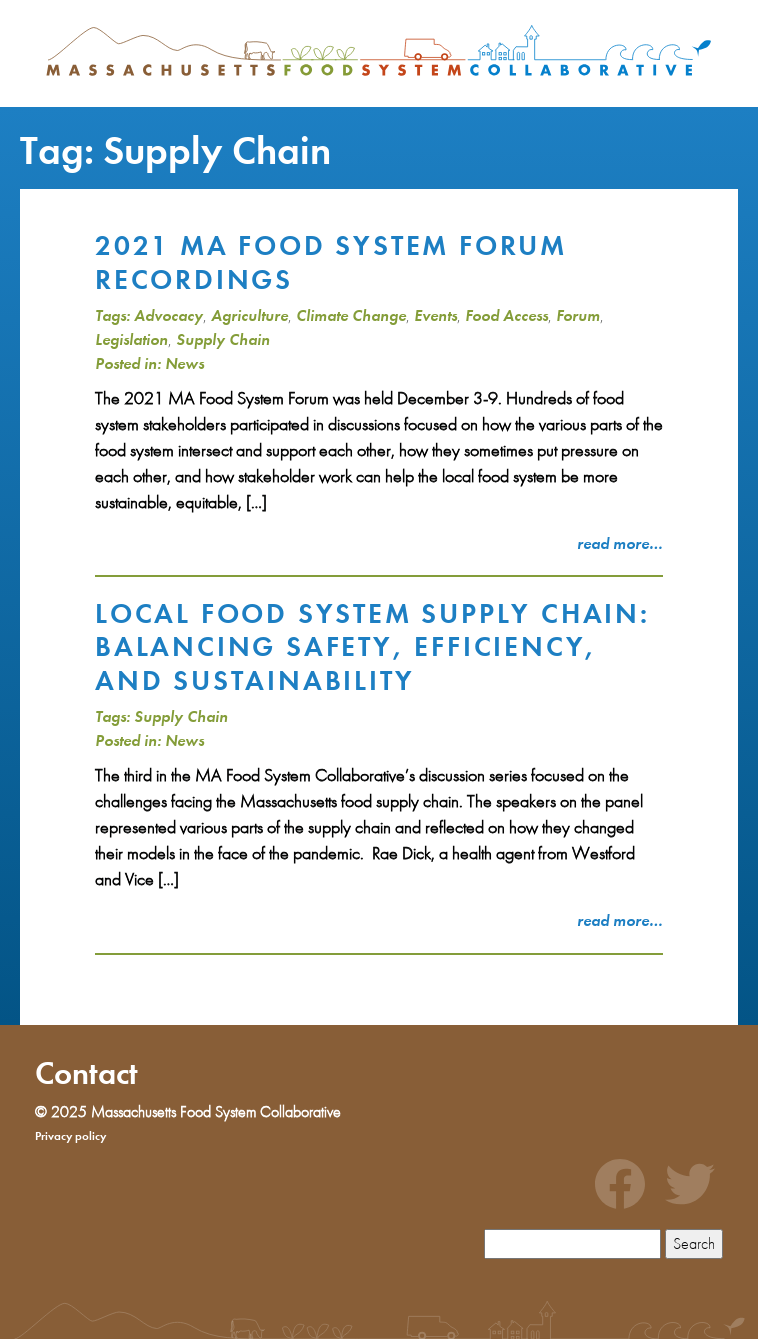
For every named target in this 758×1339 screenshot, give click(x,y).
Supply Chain (223, 339)
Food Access (506, 315)
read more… (620, 543)
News (184, 363)
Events (435, 315)
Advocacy (168, 315)
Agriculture (249, 315)
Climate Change (351, 315)
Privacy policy (70, 1135)
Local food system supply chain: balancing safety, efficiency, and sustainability (372, 647)
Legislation (131, 339)
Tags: (112, 315)
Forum (578, 315)
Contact (86, 1073)
